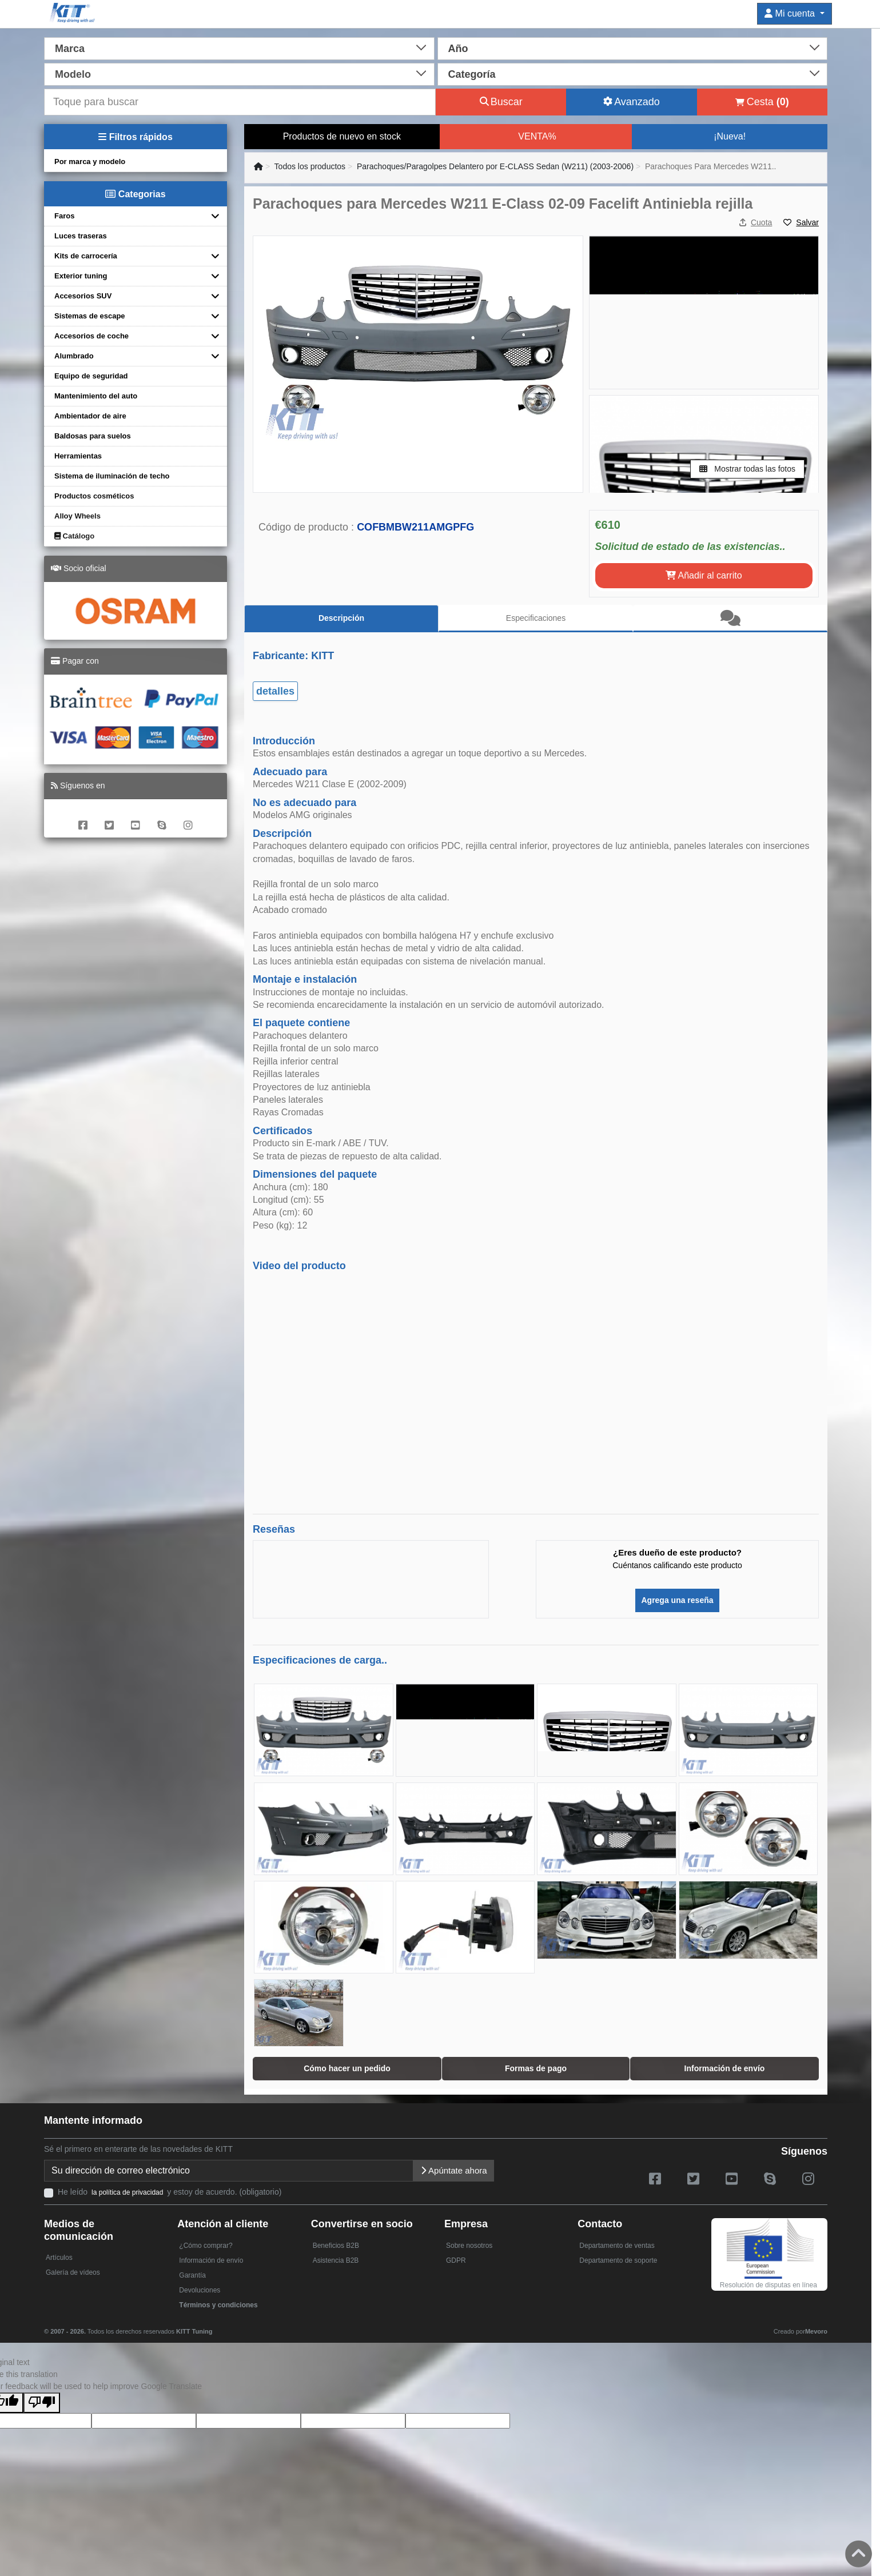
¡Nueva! (730, 136)
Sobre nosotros (469, 2246)
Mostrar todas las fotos (747, 468)
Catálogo (74, 536)
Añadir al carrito (704, 575)
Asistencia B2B (336, 2260)
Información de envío (211, 2260)
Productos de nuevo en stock (342, 136)
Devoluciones (199, 2290)
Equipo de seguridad (91, 376)
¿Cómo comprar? (205, 2246)
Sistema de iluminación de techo (112, 476)
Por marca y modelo (89, 161)
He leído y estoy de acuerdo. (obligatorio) (169, 2191)
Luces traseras (80, 236)
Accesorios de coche (91, 336)
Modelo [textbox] (73, 74)
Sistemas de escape (89, 316)
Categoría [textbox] (472, 74)
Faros (64, 216)
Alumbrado (74, 356)
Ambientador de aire (90, 416)
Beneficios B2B (336, 2246)
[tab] (730, 618)
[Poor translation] (41, 2402)
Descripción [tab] (341, 618)
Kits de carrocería (85, 256)
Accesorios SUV (83, 296)
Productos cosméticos (94, 496)
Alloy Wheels (77, 516)
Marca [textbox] (70, 48)
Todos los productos (310, 166)
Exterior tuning (80, 276)
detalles (275, 691)
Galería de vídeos (73, 2272)
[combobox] (239, 47)
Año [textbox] (458, 48)
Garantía (192, 2275)
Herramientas (78, 456)
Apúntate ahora (453, 2170)
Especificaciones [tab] (536, 618)
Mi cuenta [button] (790, 13)
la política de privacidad (127, 2192)
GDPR (456, 2260)
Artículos (59, 2258)
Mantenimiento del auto (95, 396)
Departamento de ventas (616, 2246)
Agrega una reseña (677, 1600)
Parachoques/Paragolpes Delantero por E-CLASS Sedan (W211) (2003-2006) (495, 166)
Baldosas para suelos (92, 436)
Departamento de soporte (618, 2260)
